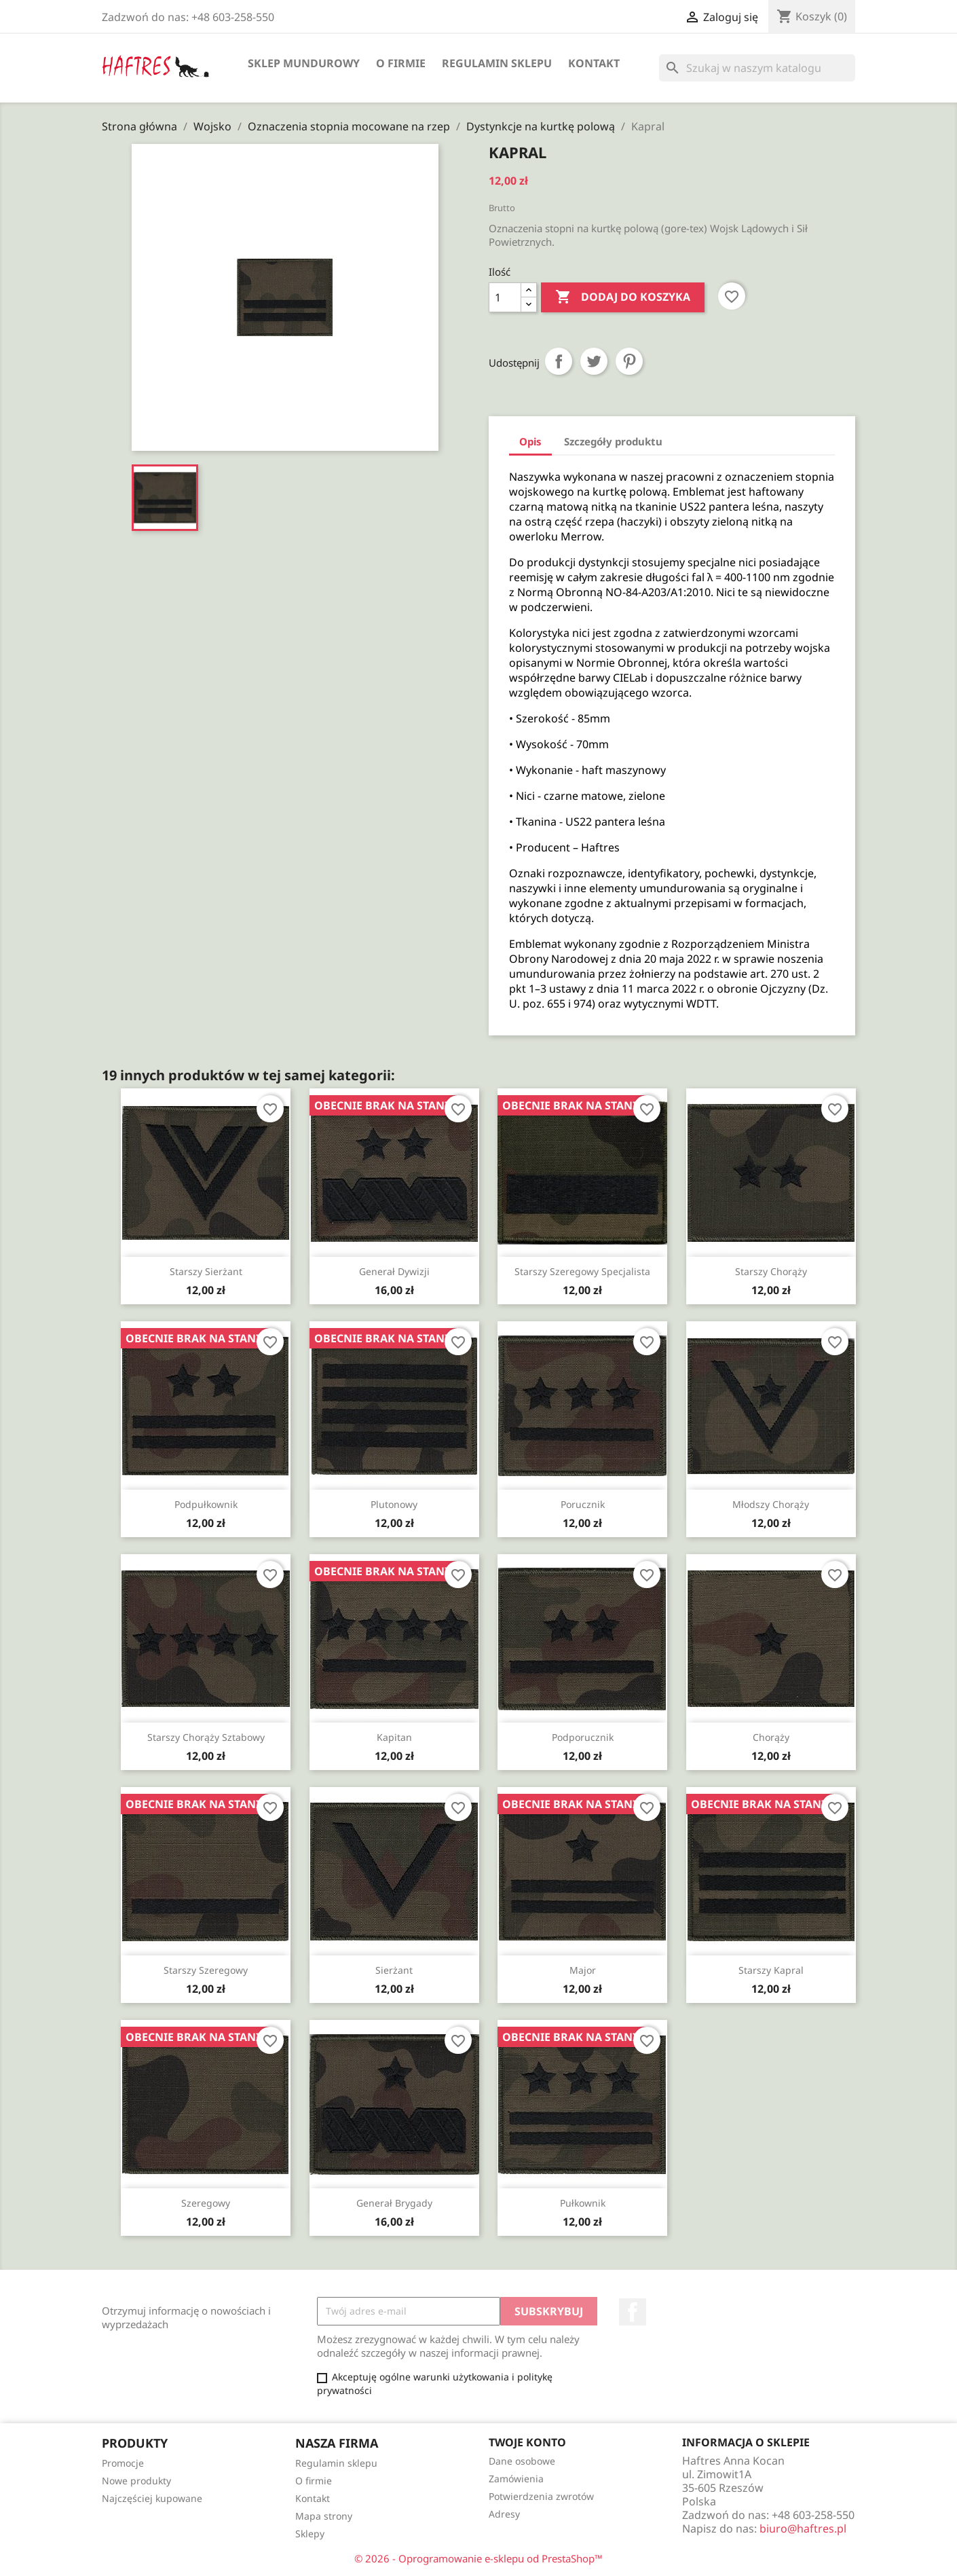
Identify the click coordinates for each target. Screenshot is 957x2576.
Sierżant (394, 1970)
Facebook (632, 2311)
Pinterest (629, 361)
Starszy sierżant (206, 1271)
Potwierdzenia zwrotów (541, 2496)
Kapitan (394, 1737)
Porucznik (583, 1504)
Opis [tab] (530, 441)
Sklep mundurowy (304, 63)
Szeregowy (205, 2202)
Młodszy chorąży (770, 1504)
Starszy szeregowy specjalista (582, 1271)
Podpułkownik (206, 1504)
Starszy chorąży (771, 1271)
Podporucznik (583, 1737)
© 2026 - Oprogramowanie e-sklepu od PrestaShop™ (478, 2558)
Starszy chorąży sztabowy (206, 1737)
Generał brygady (394, 2202)
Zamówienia (516, 2478)
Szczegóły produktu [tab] (613, 441)
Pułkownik (582, 2202)
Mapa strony (323, 2515)
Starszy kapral (771, 1970)
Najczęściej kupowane (152, 2498)
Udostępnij (558, 361)
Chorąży (771, 1737)
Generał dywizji (394, 1271)
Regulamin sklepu (497, 63)
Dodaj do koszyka (622, 297)
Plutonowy (394, 1504)
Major (582, 1970)
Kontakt (594, 63)
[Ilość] (505, 297)
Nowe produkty (136, 2480)
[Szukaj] (757, 67)
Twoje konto (527, 2442)
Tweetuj (593, 361)
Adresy (504, 2513)
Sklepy (309, 2533)
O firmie (401, 63)
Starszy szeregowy (206, 1970)
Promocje (123, 2463)
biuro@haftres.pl (802, 2528)
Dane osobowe (522, 2460)
